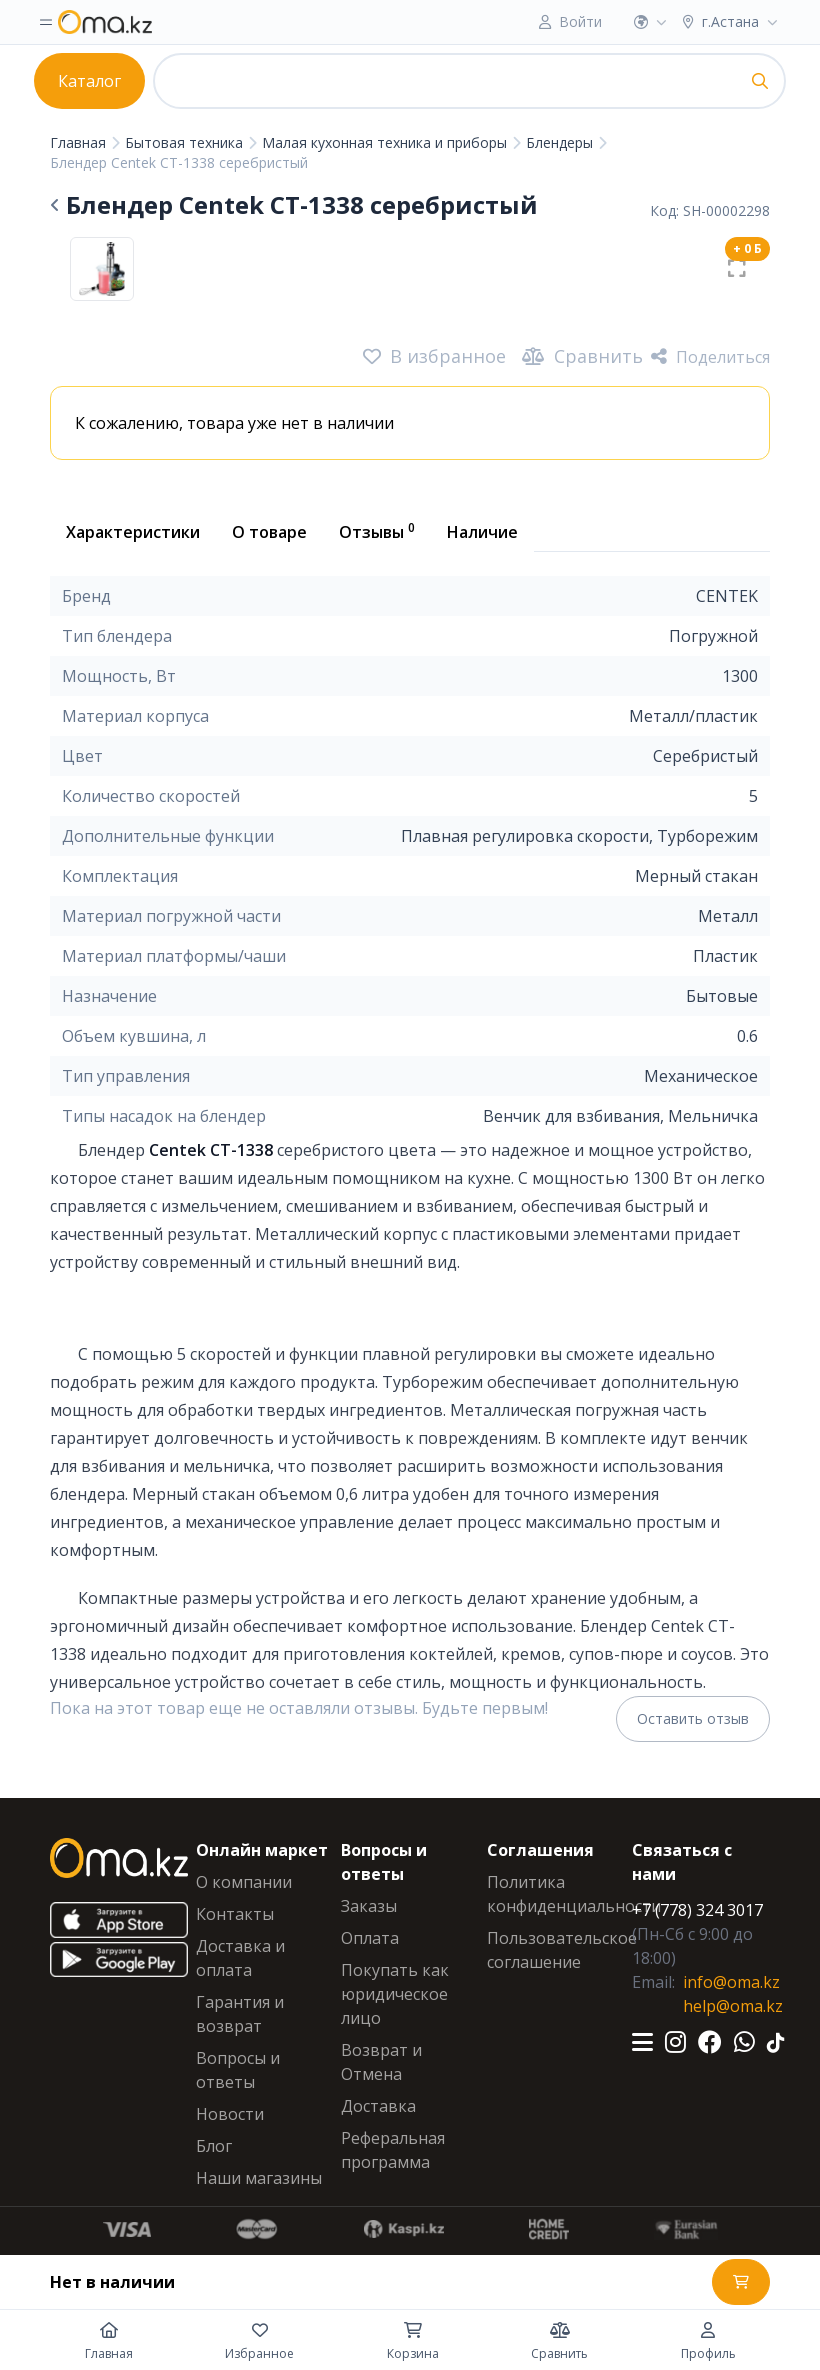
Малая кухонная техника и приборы (386, 142)
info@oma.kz (731, 1982)
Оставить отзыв (693, 1718)
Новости (230, 2114)
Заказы (369, 1906)
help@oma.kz (733, 2006)
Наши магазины (259, 2178)
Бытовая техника (186, 142)
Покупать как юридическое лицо (395, 1994)
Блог (214, 2146)
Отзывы (377, 531)
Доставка (378, 2106)
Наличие (482, 532)
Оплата (370, 1938)
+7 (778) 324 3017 (697, 1910)
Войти (580, 21)
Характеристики (133, 532)
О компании (244, 1882)
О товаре (269, 532)
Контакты (235, 1914)
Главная (80, 142)
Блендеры (561, 142)
